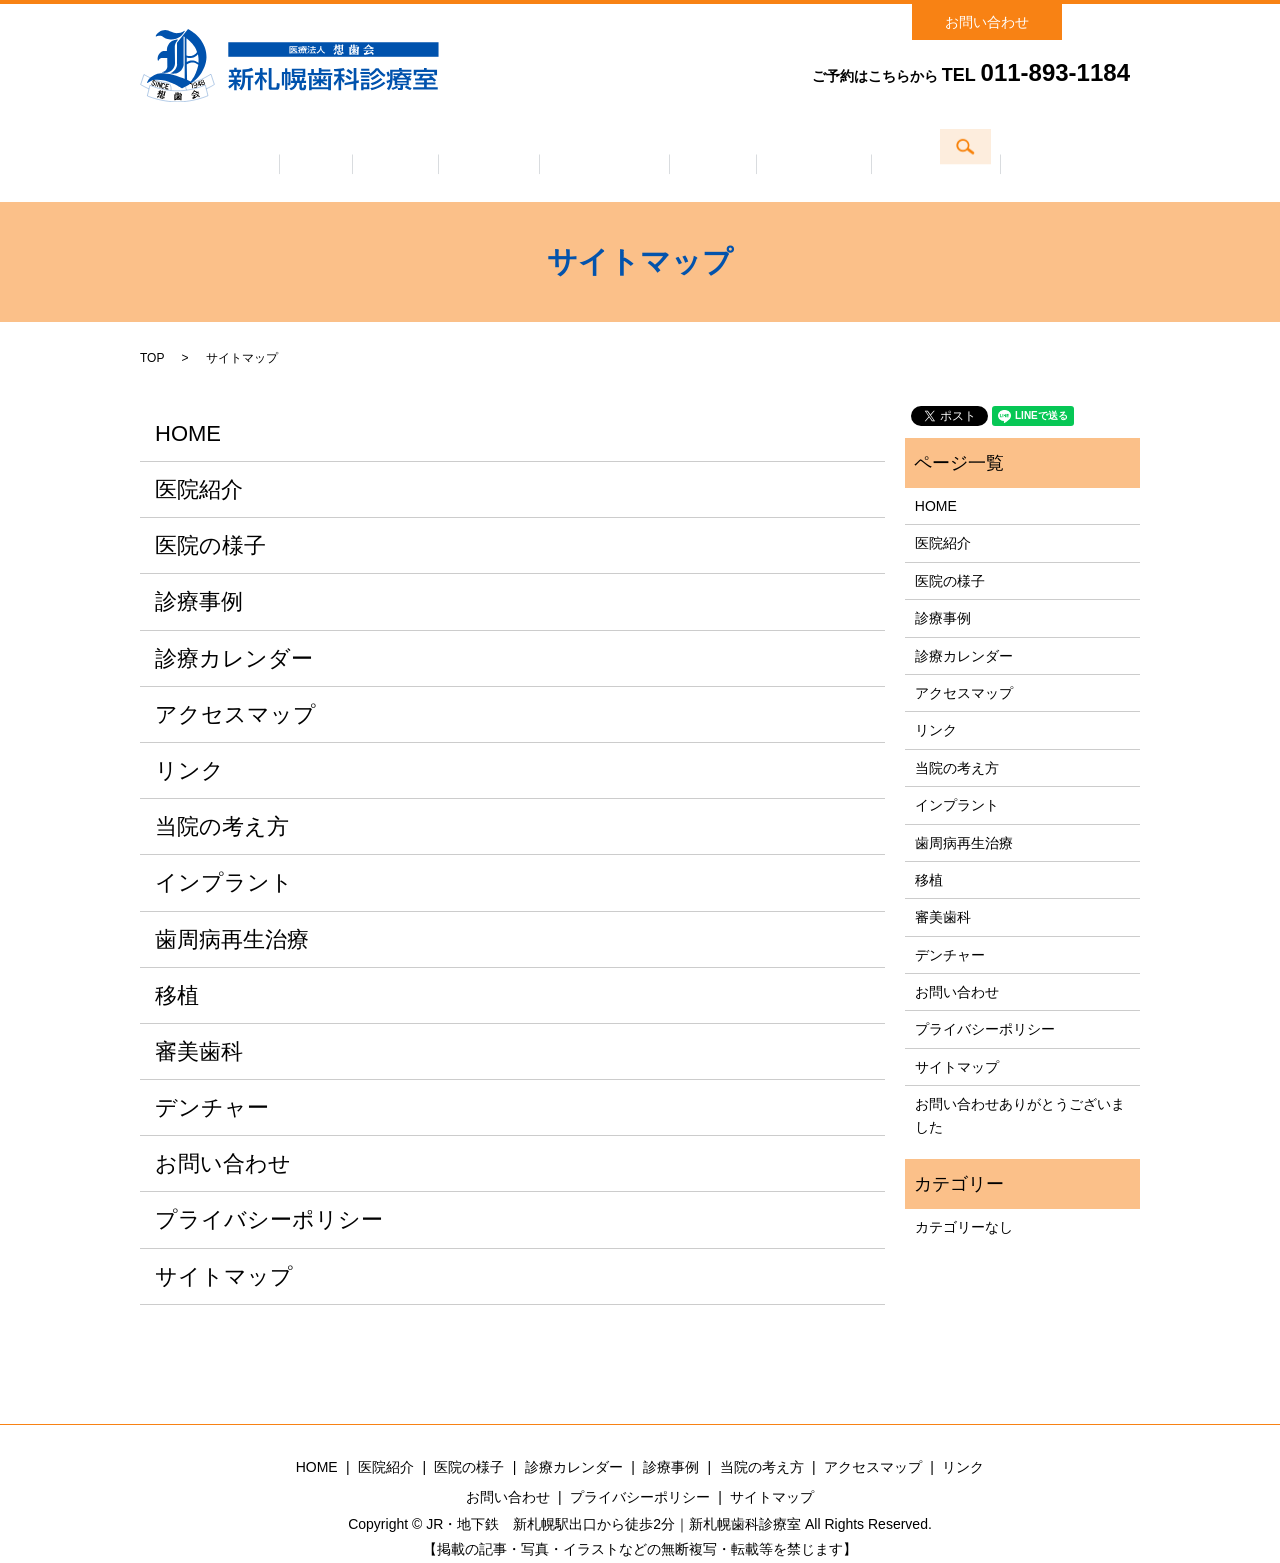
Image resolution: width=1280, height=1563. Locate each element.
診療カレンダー (605, 149)
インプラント (224, 855)
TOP (152, 330)
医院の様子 (467, 149)
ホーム (249, 149)
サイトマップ (224, 1248)
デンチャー (212, 1079)
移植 (177, 967)
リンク (189, 742)
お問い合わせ (987, 22)
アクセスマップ (1003, 149)
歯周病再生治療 (232, 911)
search (1117, 16)
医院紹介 (351, 149)
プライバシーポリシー (269, 1192)
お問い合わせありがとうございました (1020, 1087)
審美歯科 (199, 1023)
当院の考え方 (859, 149)
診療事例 (736, 149)
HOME (188, 405)
